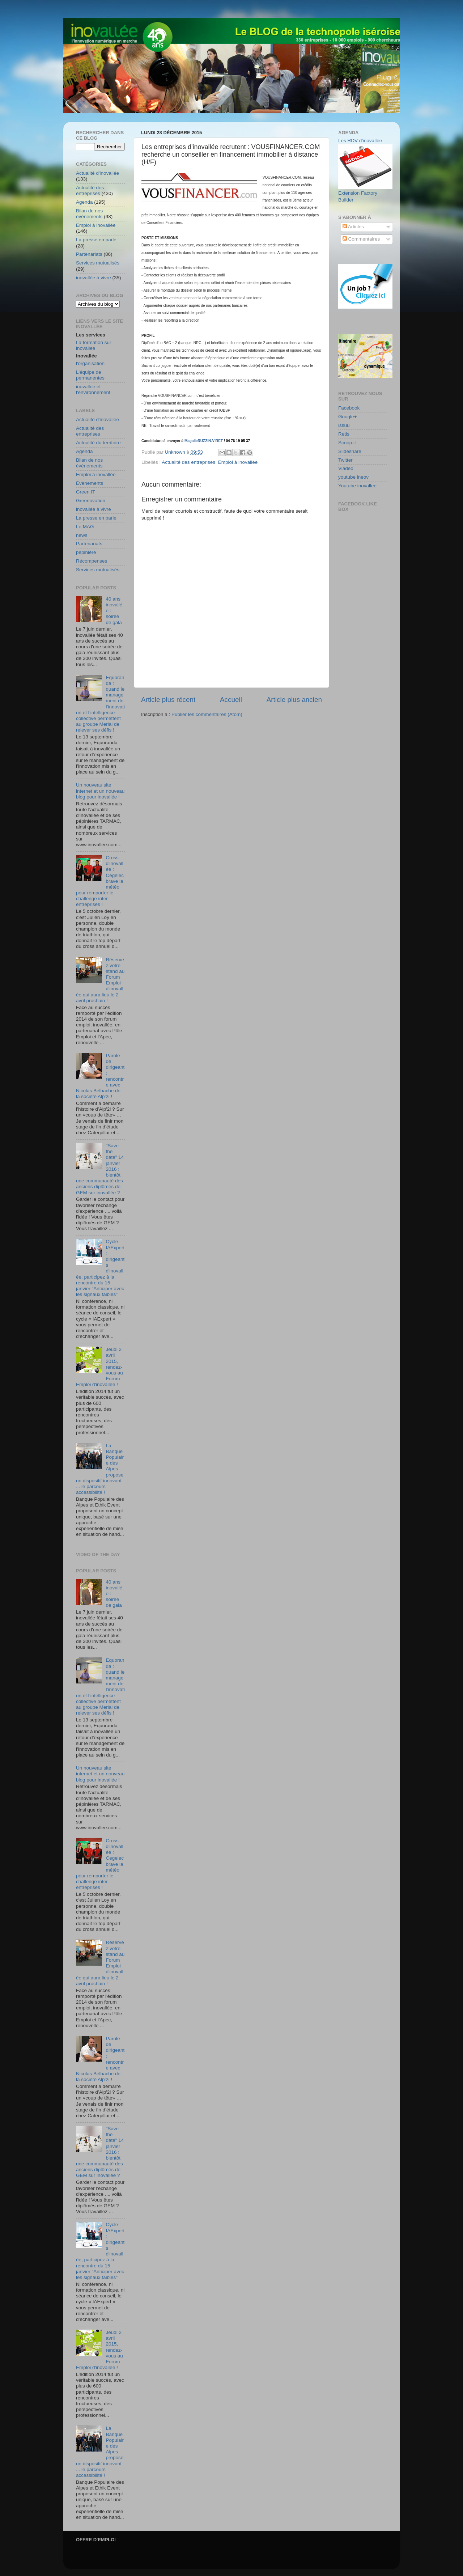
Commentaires (361, 239)
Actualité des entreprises (188, 462)
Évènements (89, 483)
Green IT (85, 492)
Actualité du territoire (98, 442)
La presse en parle (96, 239)
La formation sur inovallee (93, 345)
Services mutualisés (97, 263)
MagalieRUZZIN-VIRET (203, 441)
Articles (353, 226)
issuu (344, 425)
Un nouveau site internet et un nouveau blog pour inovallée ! (100, 790)
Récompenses (91, 561)
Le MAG (85, 526)
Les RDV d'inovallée (360, 140)
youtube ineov (353, 477)
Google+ (347, 416)
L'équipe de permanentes (90, 375)
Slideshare (349, 451)
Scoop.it (347, 442)
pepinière (86, 552)
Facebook (349, 408)
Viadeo (345, 468)
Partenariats (89, 254)
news (82, 535)
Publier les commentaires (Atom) (206, 714)
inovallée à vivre (93, 277)
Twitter (345, 460)
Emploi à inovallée (238, 462)
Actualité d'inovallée (97, 173)
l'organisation (90, 363)
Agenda (84, 202)
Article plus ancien (294, 699)
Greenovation (90, 500)
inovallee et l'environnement (93, 389)
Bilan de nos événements (89, 213)
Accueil (231, 699)
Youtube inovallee (357, 485)
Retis (343, 434)
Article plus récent (168, 699)
